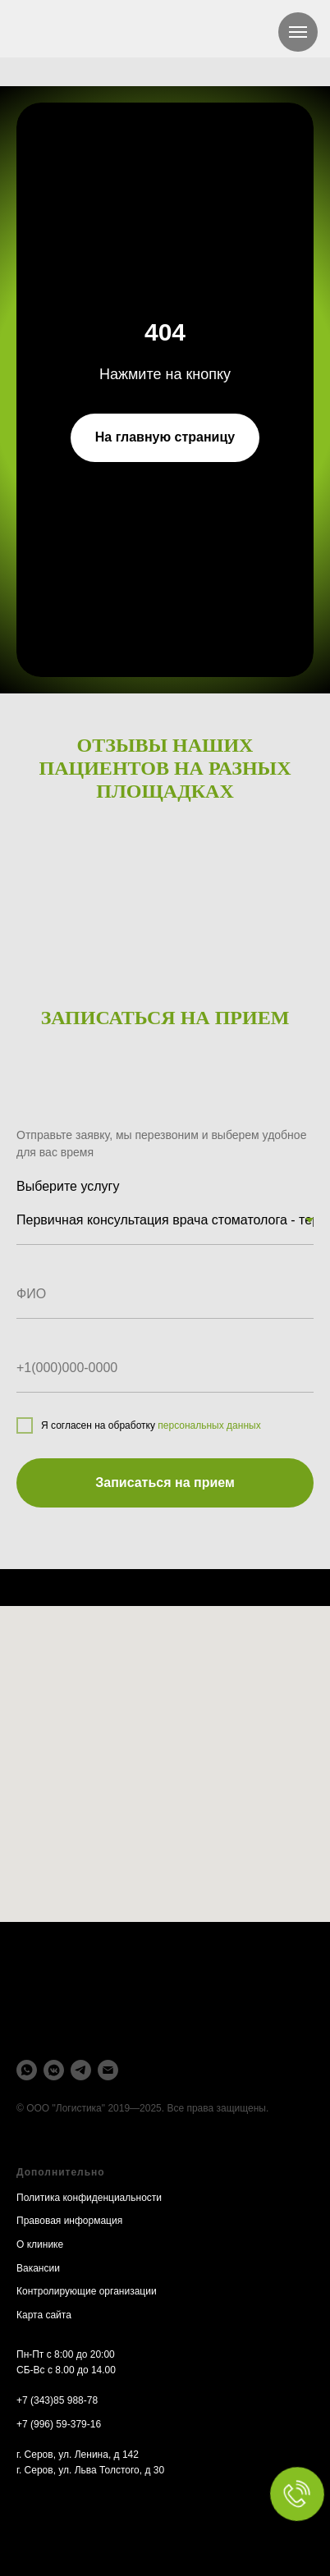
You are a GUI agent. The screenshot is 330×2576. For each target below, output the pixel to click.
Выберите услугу (67, 1186)
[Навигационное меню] (298, 32)
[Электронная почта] (108, 2070)
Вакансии (38, 2268)
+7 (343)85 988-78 (57, 2400)
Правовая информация (69, 2220)
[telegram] (81, 2070)
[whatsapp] (26, 2070)
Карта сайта (43, 2315)
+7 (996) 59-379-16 (58, 2424)
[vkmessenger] (54, 2070)
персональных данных (209, 1425)
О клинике (39, 2244)
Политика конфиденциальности (89, 2197)
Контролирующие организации (86, 2291)
